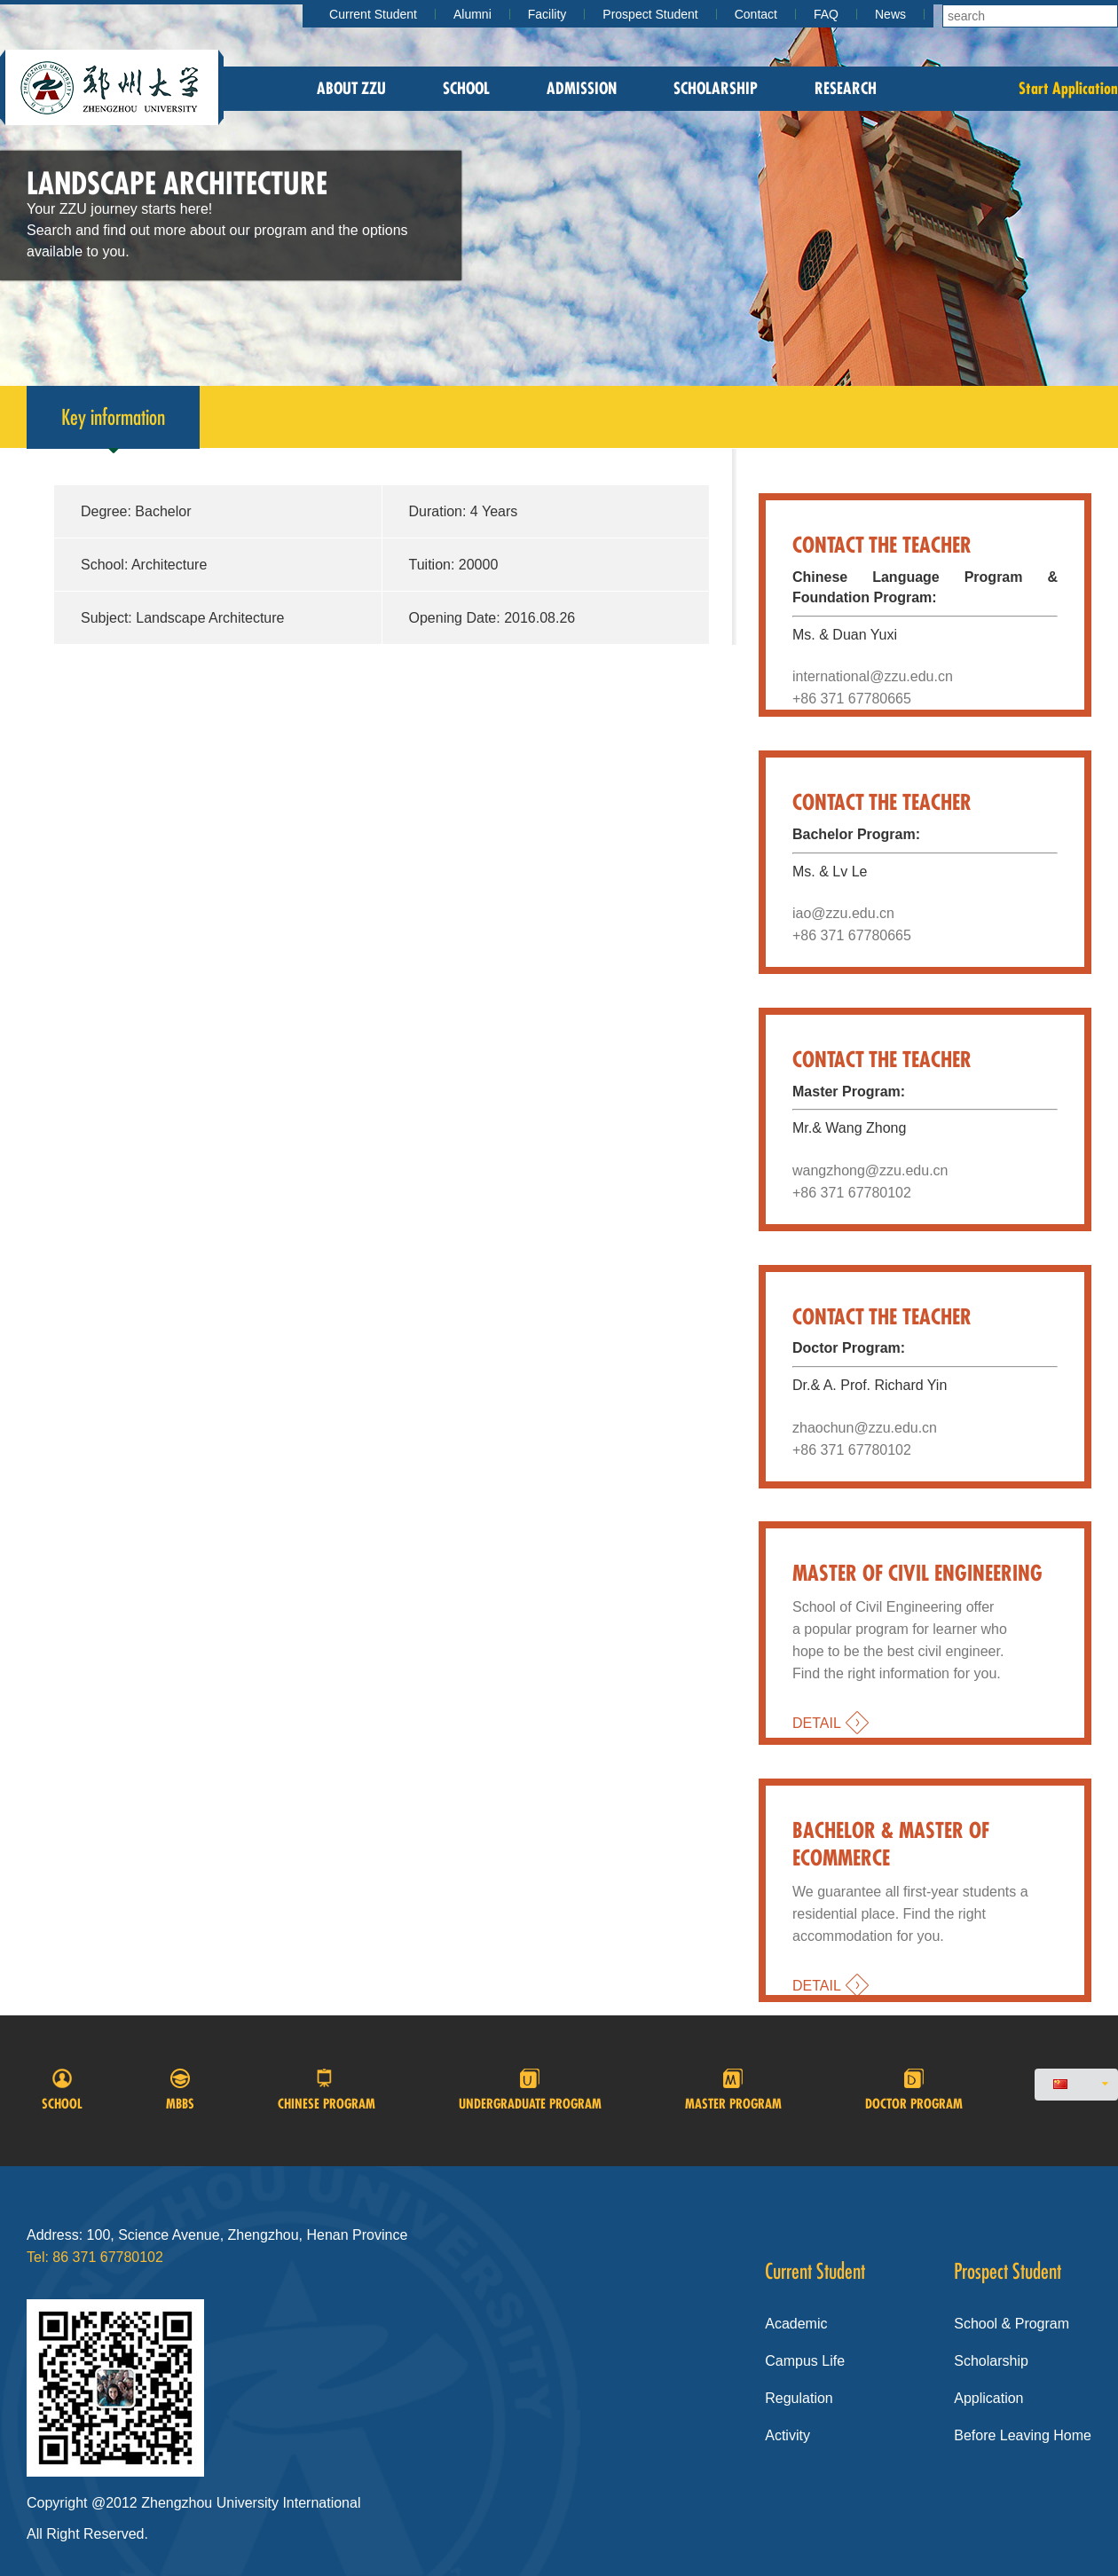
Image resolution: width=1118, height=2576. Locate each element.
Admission (582, 88)
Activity (787, 2435)
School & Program (1011, 2323)
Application (988, 2398)
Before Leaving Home (1022, 2435)
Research (846, 88)
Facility (547, 14)
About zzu (351, 88)
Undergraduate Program (530, 2090)
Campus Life (805, 2360)
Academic (796, 2323)
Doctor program (914, 2090)
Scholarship (715, 88)
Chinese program (326, 2090)
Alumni (472, 14)
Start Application (1068, 88)
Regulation (799, 2398)
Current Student (373, 14)
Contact (756, 14)
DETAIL (816, 1723)
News (890, 14)
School (466, 88)
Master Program (733, 2090)
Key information (113, 426)
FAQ (826, 14)
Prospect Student (649, 14)
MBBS (180, 2090)
